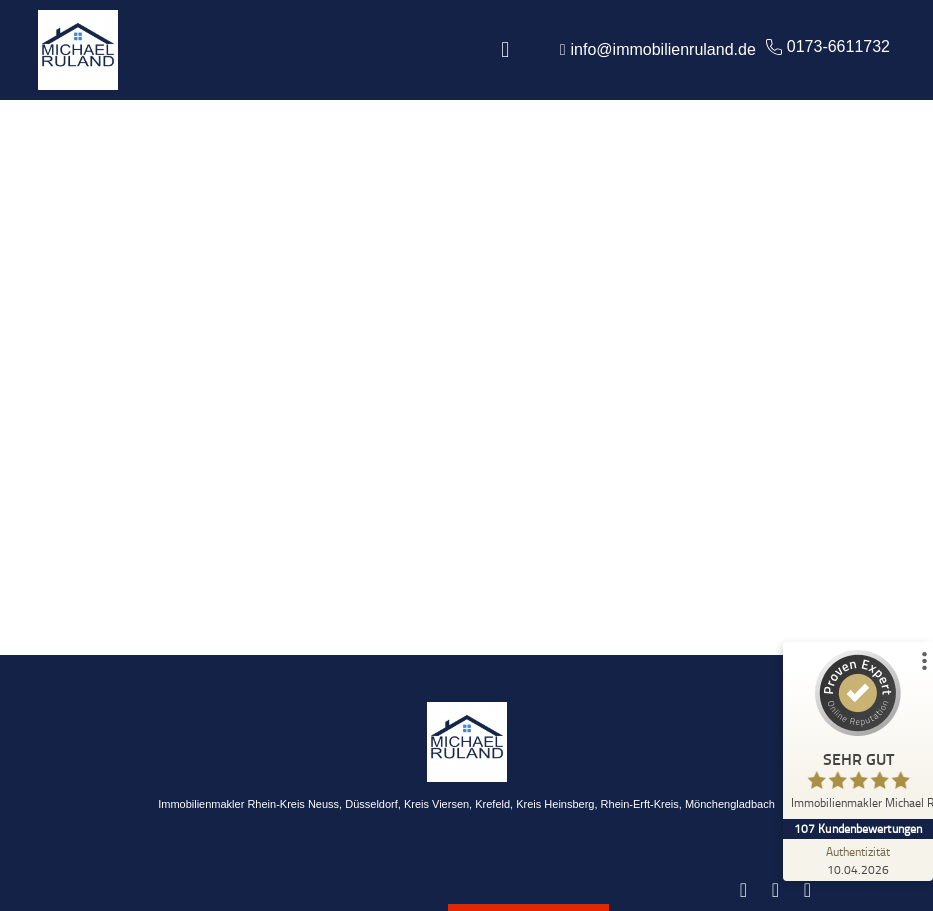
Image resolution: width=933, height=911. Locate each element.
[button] (505, 50)
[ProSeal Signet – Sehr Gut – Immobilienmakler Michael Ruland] (858, 734)
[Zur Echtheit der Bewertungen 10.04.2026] (858, 860)
